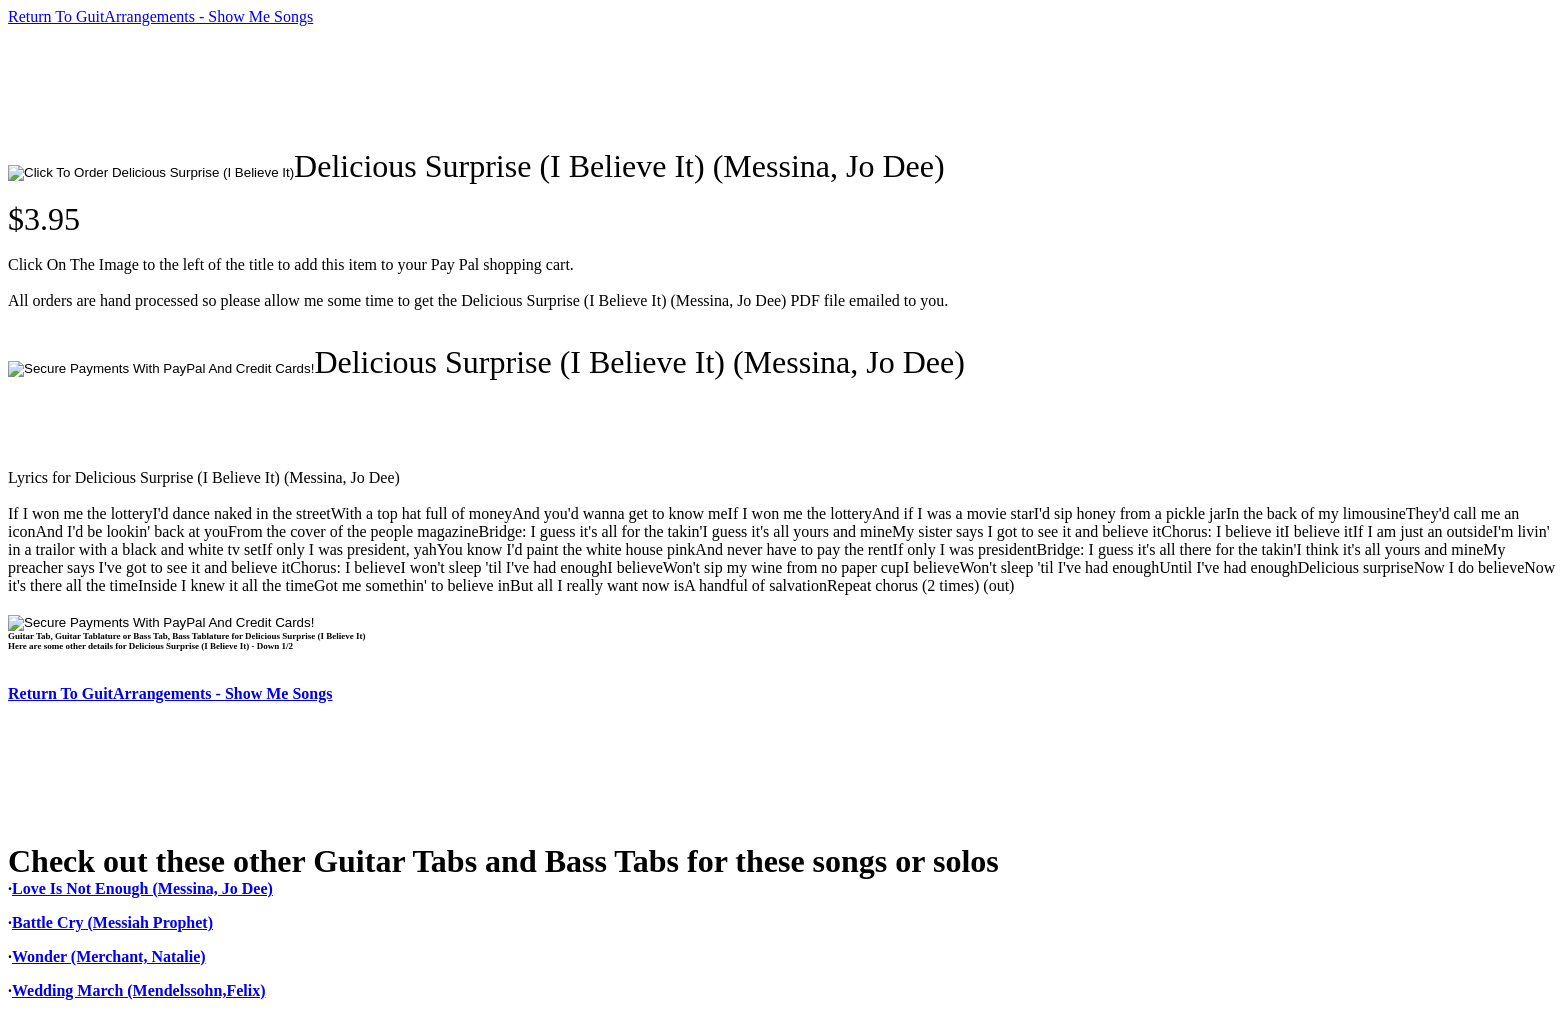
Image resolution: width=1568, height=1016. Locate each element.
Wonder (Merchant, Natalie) (109, 956)
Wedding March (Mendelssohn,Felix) (139, 990)
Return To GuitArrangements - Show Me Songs (160, 16)
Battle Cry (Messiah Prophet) (112, 922)
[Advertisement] (372, 87)
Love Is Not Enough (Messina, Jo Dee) (142, 888)
